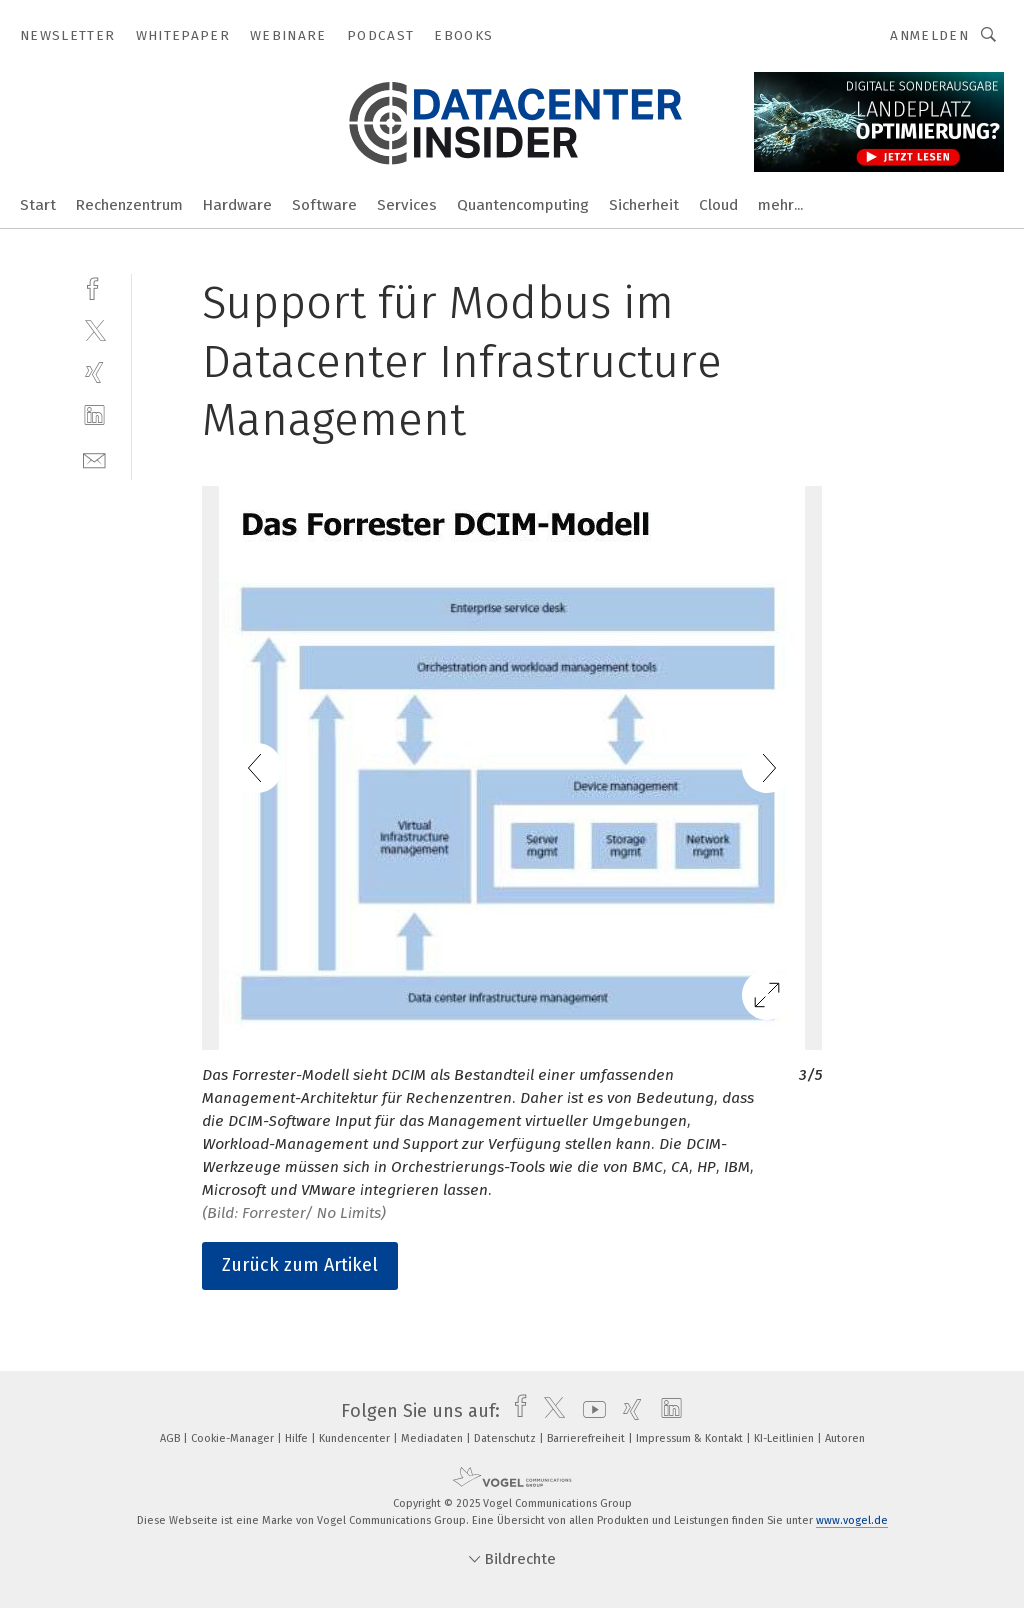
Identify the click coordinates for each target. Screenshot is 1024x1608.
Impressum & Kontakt (691, 1438)
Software (324, 205)
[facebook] (94, 286)
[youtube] (589, 1411)
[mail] (94, 458)
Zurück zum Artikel (300, 1265)
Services (407, 205)
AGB (171, 1438)
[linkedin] (94, 415)
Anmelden (929, 35)
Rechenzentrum (129, 205)
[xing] (94, 372)
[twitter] (94, 329)
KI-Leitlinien (785, 1438)
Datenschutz (506, 1438)
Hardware (237, 205)
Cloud (718, 205)
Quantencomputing (523, 205)
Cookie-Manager (234, 1438)
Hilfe (298, 1438)
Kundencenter (356, 1438)
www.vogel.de (852, 1520)
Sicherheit (644, 205)
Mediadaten (433, 1438)
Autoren (845, 1438)
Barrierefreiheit (587, 1438)
